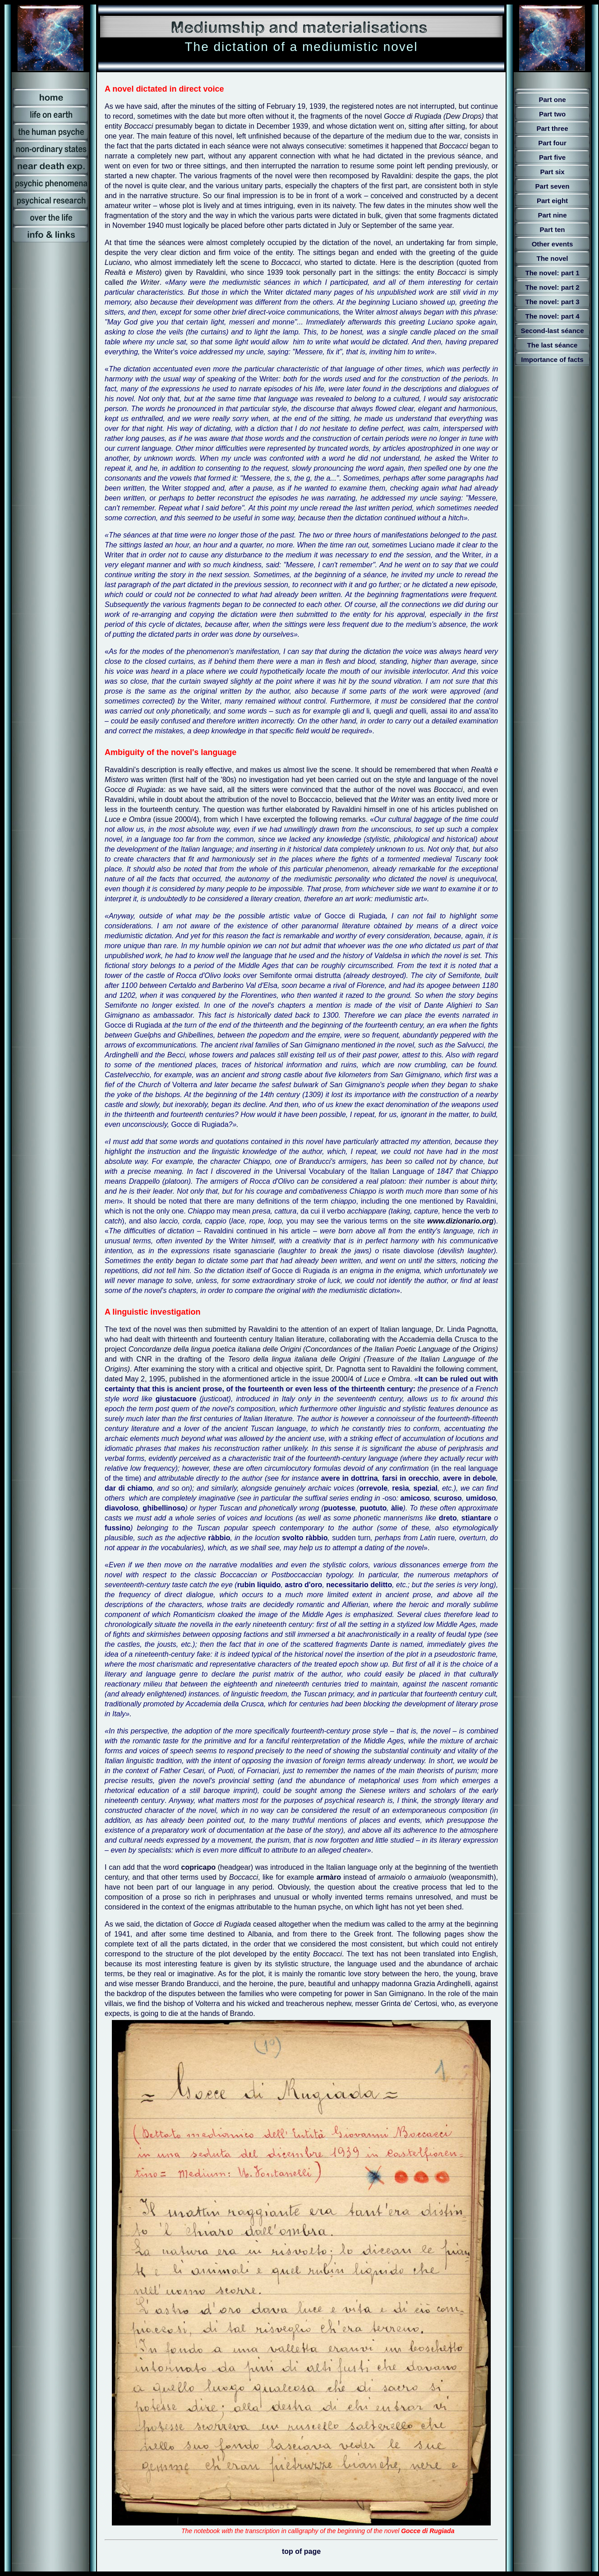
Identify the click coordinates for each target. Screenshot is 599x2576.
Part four (552, 143)
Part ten (552, 229)
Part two (552, 114)
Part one (552, 99)
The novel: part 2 (552, 287)
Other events (552, 244)
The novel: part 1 (552, 273)
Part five (552, 157)
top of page (301, 2551)
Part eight (552, 200)
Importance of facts (552, 359)
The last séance (552, 345)
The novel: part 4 (552, 316)
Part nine (552, 215)
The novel (552, 258)
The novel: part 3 (552, 302)
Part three (552, 128)
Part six (552, 172)
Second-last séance (552, 330)
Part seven (552, 186)
